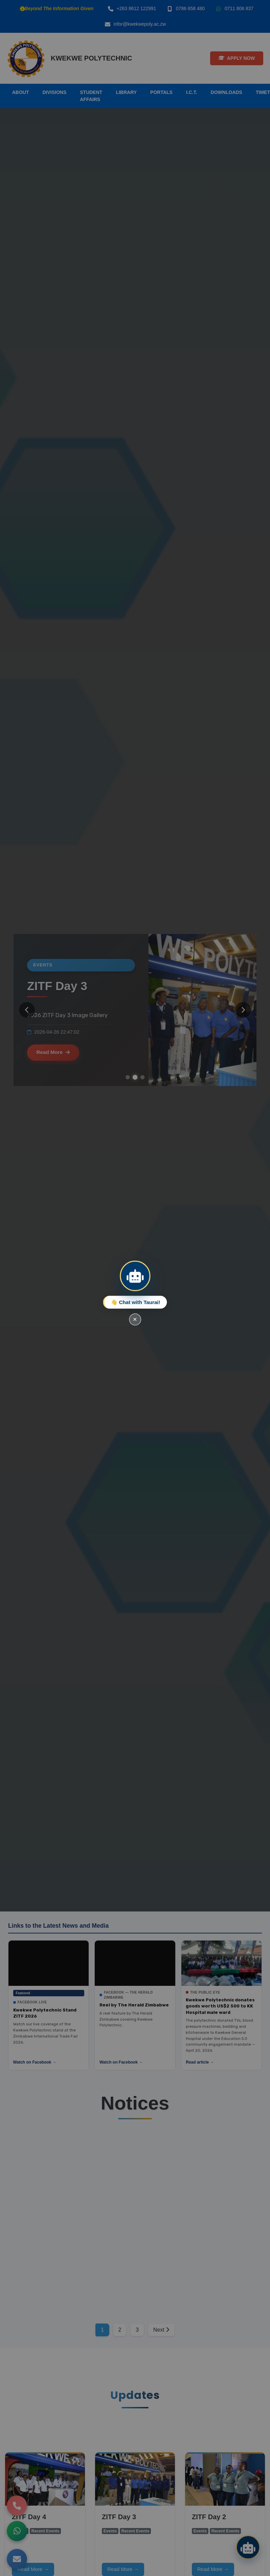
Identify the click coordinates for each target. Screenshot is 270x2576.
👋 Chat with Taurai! (135, 1302)
